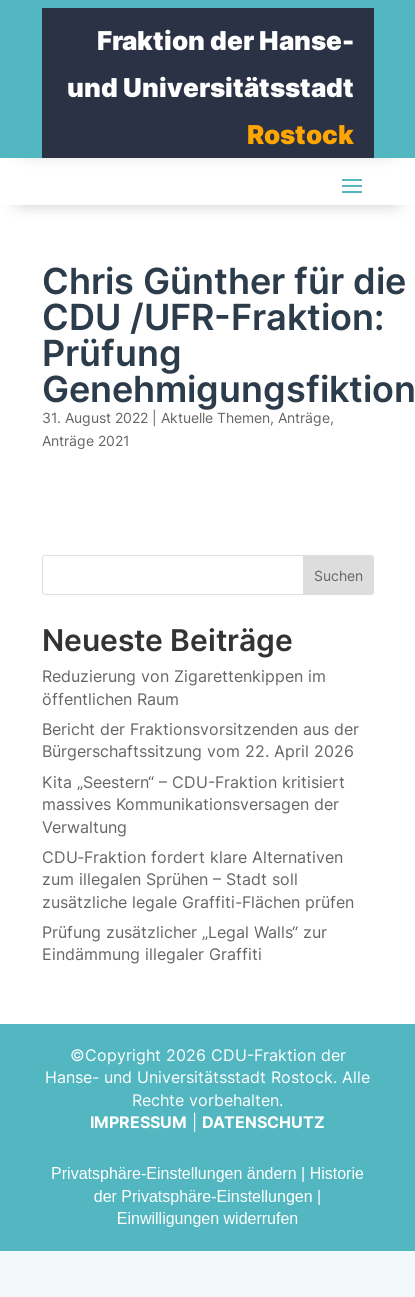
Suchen (338, 575)
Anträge (304, 417)
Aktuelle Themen (215, 417)
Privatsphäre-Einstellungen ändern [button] (173, 1173)
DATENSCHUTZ (263, 1122)
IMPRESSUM (138, 1122)
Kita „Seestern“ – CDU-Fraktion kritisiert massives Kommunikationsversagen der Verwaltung (193, 804)
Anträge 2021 (86, 440)
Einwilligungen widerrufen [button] (207, 1218)
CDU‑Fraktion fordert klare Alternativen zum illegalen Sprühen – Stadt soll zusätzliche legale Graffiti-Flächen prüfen (198, 879)
